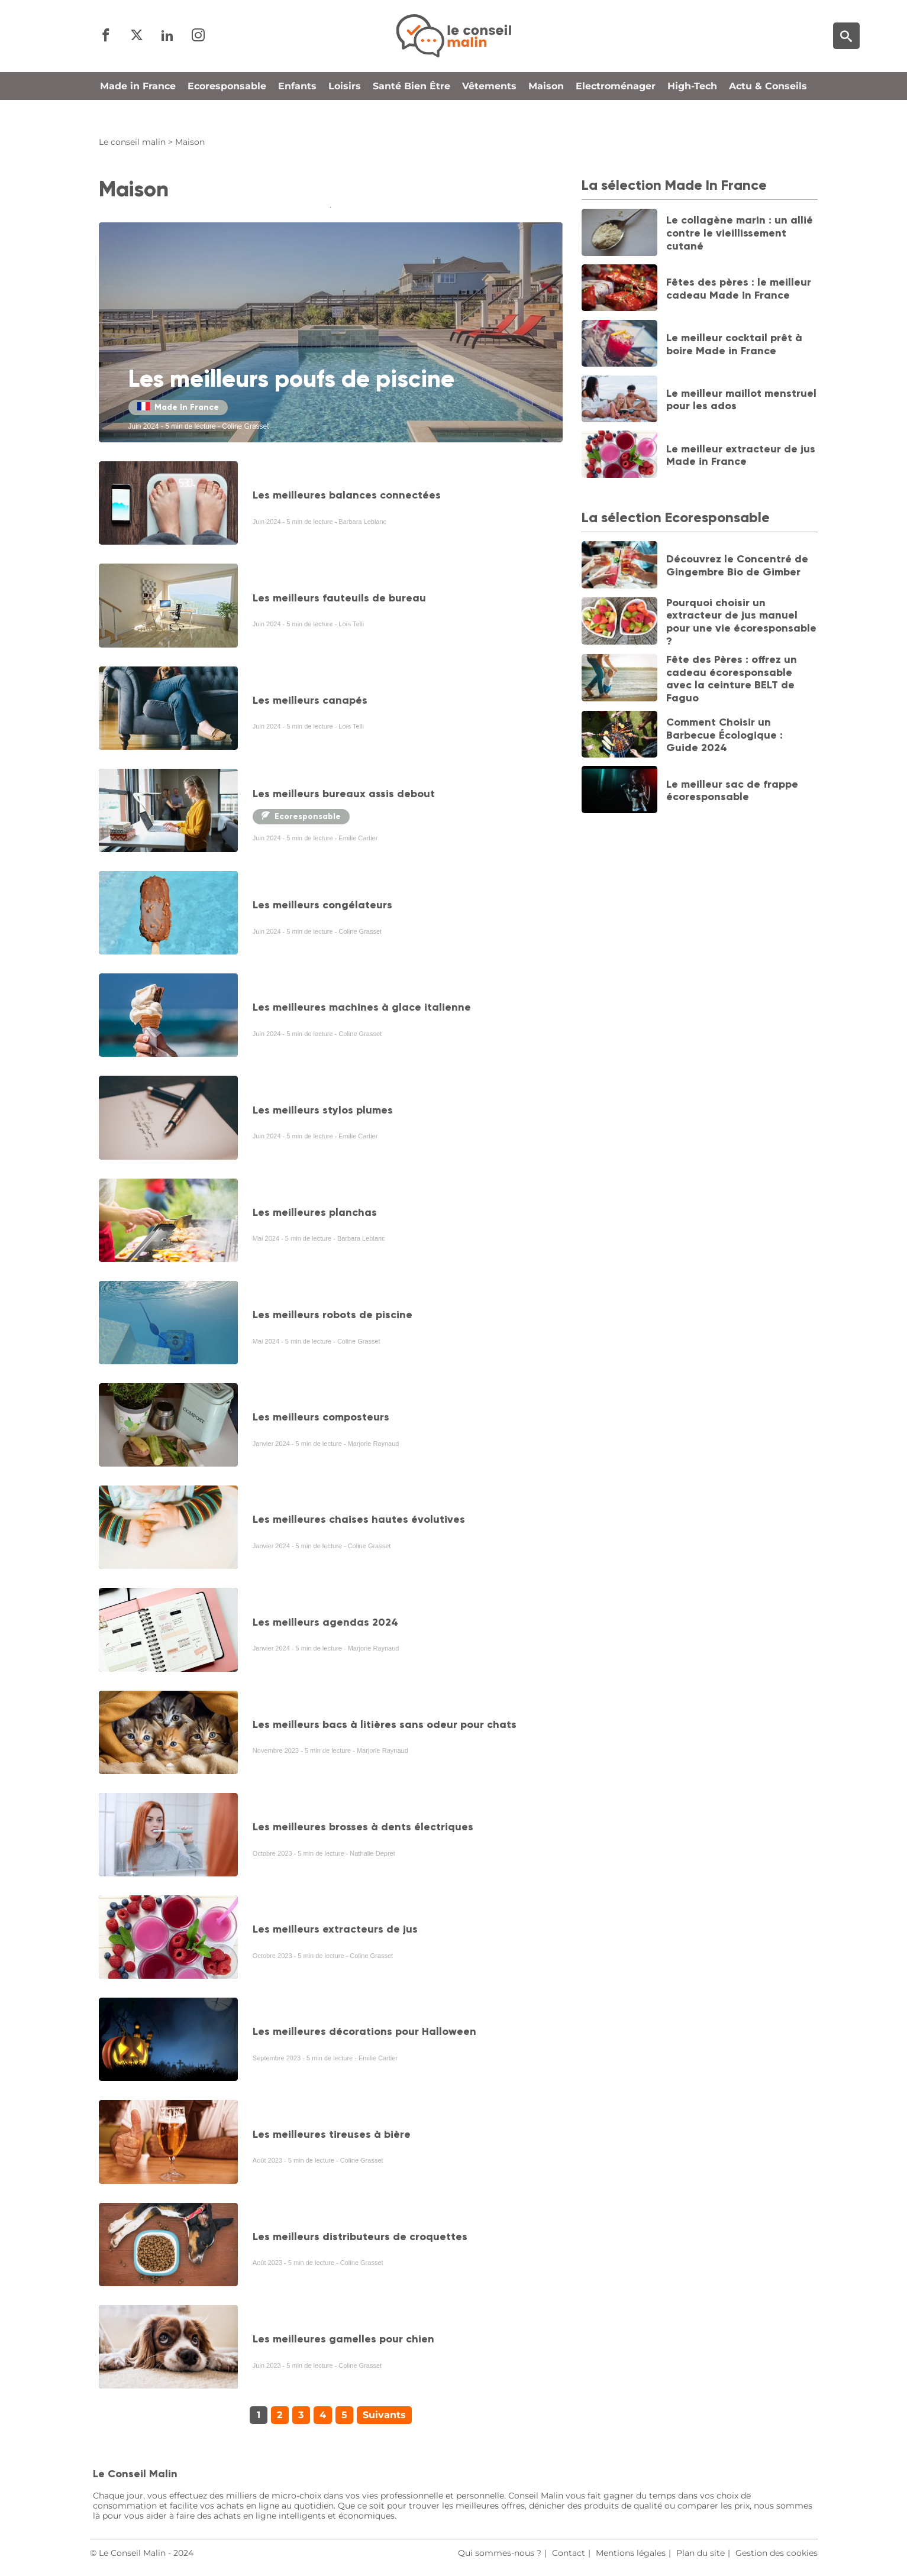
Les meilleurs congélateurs (322, 904)
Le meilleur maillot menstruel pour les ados (741, 400)
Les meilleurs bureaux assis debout (344, 793)
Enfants (297, 108)
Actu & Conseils (768, 108)
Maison (546, 108)
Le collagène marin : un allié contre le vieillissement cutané (739, 232)
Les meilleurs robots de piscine (332, 1314)
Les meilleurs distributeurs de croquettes (360, 2236)
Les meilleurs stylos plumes (323, 1110)
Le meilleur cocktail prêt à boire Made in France (734, 344)
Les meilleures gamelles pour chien (343, 2338)
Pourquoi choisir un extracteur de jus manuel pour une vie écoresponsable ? (741, 622)
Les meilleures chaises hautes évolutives (359, 1519)
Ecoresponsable (227, 108)
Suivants (384, 2414)
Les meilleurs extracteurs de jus (335, 1929)
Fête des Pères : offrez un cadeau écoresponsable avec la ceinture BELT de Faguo (731, 678)
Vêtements (489, 108)
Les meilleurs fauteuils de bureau (339, 597)
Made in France (138, 108)
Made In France (178, 407)
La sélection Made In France (674, 184)
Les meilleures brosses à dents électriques (363, 1826)
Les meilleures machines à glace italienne (362, 1007)
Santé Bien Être (411, 108)
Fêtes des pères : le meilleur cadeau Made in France (738, 289)
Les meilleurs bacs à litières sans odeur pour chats (385, 1724)
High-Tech (692, 108)
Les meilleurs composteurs (321, 1416)
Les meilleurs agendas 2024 (325, 1622)
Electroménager (616, 108)
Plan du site (700, 2553)
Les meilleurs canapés (310, 700)
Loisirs (344, 108)
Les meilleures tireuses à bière (332, 2134)
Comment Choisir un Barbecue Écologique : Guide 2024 (724, 735)
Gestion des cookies (776, 2553)
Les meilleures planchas (315, 1212)
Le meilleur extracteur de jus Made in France (740, 455)
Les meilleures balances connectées (347, 494)
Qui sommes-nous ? (499, 2553)
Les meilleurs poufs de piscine (291, 378)
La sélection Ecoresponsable (676, 517)
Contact (568, 2553)
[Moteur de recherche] (846, 47)
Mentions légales (631, 2553)
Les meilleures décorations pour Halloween (364, 2031)
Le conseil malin (132, 142)
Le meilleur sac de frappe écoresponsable (732, 791)
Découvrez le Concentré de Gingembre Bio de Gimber (737, 565)
